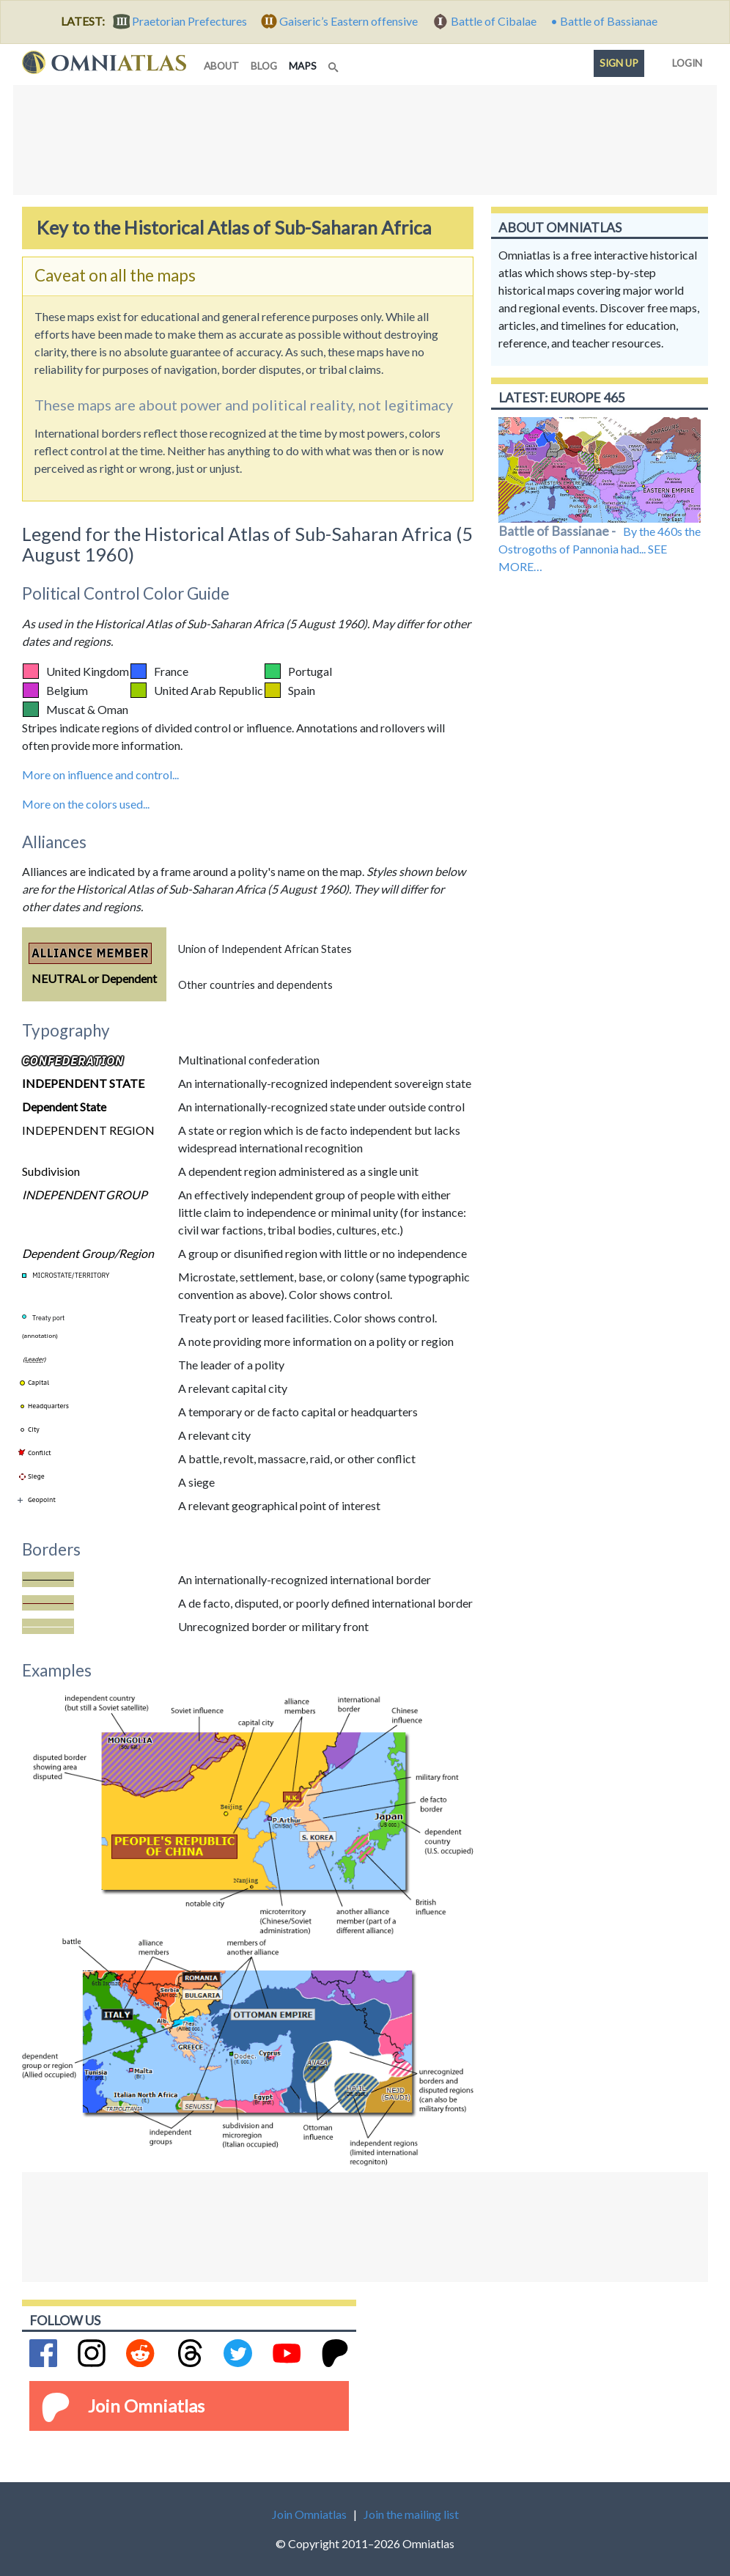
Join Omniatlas (146, 2405)
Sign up (619, 63)
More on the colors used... (86, 804)
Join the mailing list (411, 2514)
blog (264, 66)
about (221, 66)
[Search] (334, 63)
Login (684, 60)
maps (305, 65)
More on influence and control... (100, 774)
